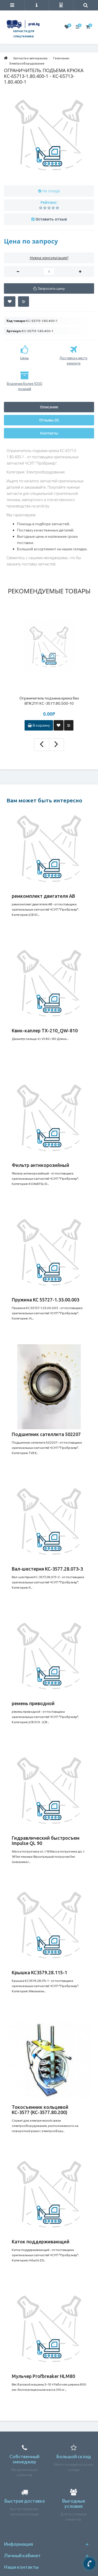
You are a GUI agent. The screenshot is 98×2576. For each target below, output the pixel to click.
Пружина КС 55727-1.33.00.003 (45, 1299)
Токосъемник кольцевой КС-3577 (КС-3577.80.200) (40, 2109)
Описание (49, 406)
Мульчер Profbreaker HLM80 (43, 2376)
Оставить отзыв (51, 219)
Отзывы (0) (49, 420)
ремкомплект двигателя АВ (43, 896)
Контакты (49, 433)
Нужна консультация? (49, 257)
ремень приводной (33, 1703)
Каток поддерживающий (41, 2241)
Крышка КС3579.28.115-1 (39, 1972)
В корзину (39, 725)
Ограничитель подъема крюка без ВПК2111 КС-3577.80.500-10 (49, 700)
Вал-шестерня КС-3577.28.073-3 (47, 1568)
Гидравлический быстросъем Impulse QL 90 (45, 1840)
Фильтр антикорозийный (40, 1165)
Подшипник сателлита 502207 (46, 1434)
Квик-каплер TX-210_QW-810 (45, 1030)
